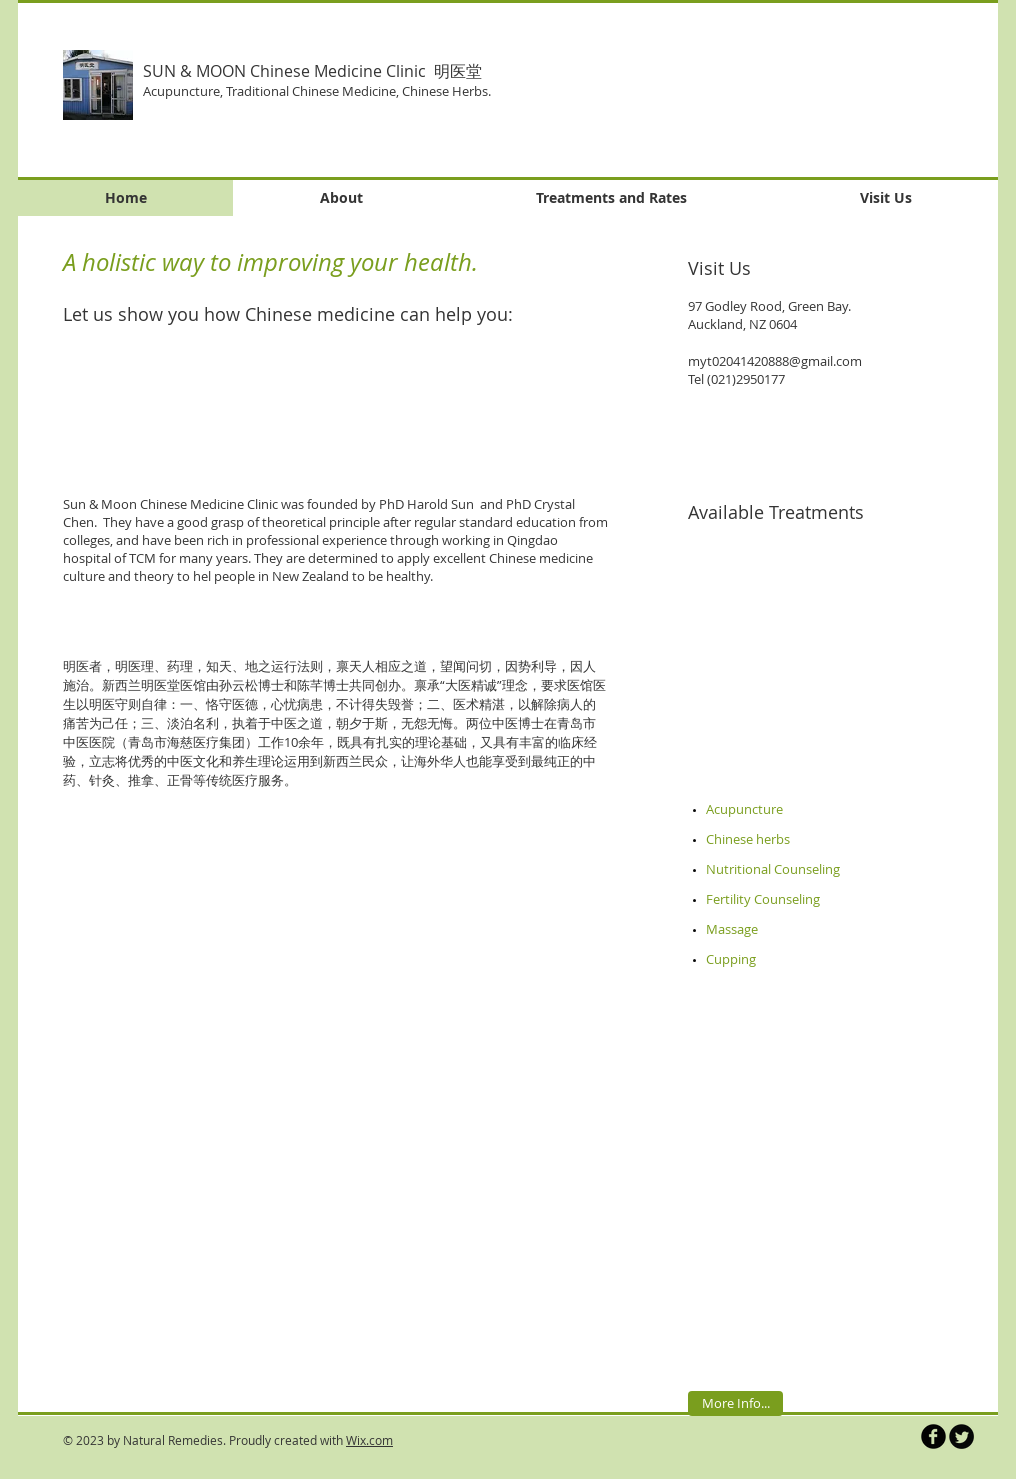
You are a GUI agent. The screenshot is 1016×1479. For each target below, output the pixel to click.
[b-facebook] (933, 1436)
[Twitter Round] (961, 1436)
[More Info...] (735, 1403)
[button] (772, 89)
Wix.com (369, 1440)
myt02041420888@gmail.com (775, 361)
